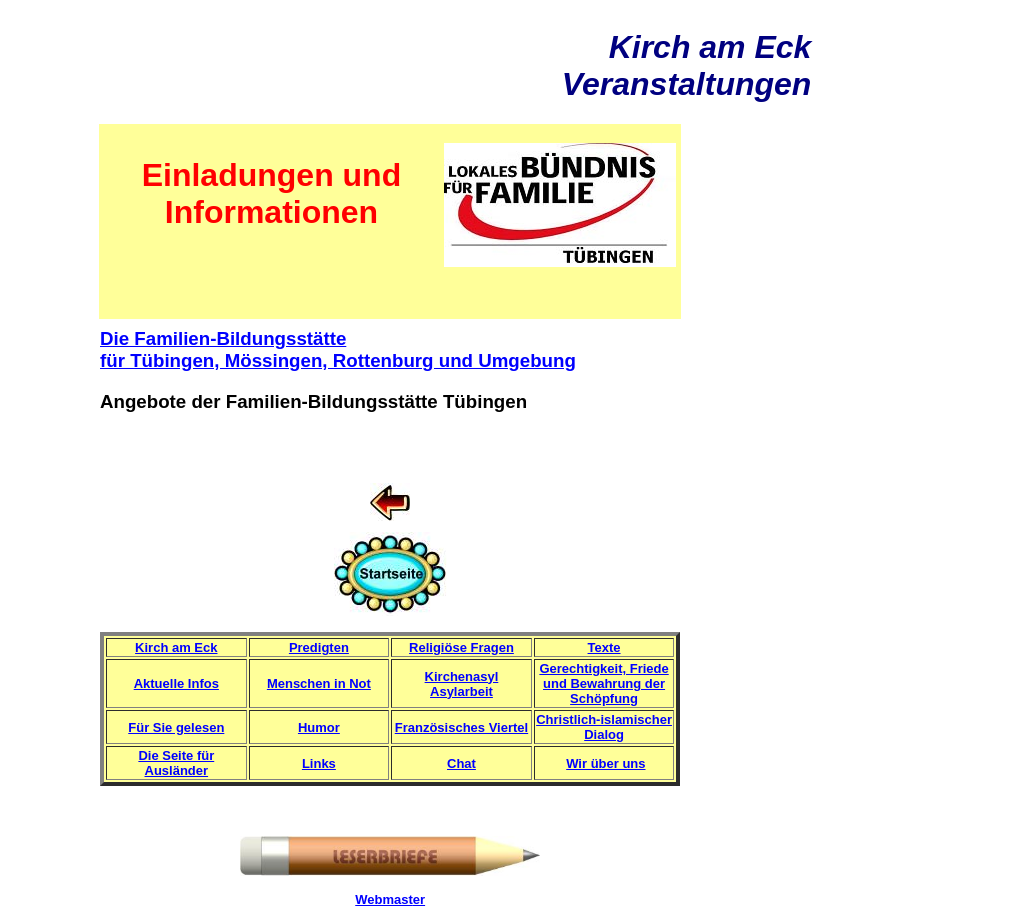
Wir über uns (605, 763)
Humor (319, 727)
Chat (461, 763)
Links (319, 763)
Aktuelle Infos (176, 683)
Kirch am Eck (176, 647)
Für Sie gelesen (176, 727)
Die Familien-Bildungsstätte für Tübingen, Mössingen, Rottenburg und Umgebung (338, 349)
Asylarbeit (461, 691)
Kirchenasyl (462, 676)
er (419, 899)
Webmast (384, 899)
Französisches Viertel (461, 727)
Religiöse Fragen (461, 647)
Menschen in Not (319, 683)
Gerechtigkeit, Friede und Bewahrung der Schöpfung (603, 683)
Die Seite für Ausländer (176, 763)
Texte (604, 647)
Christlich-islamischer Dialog (604, 727)
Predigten (319, 647)
